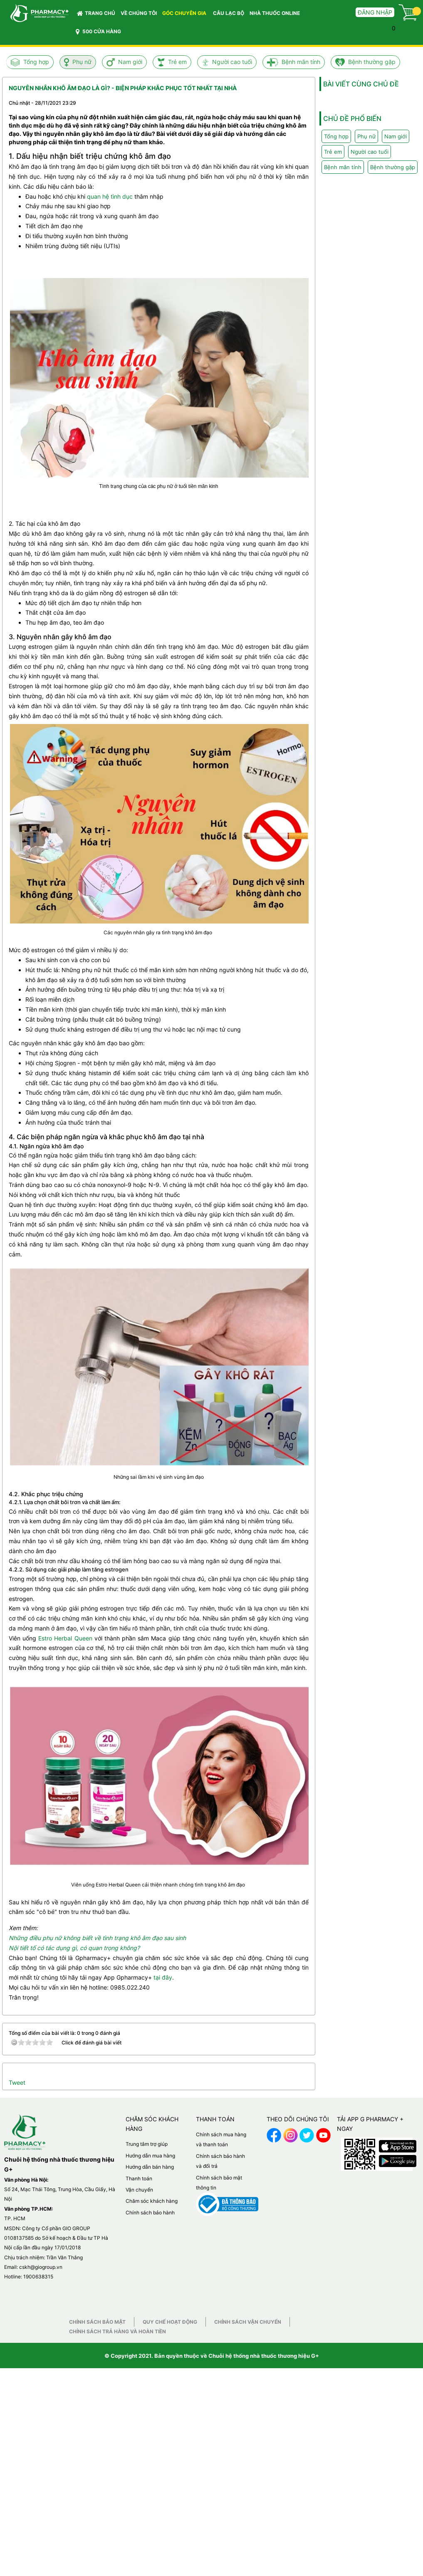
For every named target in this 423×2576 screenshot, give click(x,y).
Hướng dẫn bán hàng (150, 2167)
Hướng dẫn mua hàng (150, 2155)
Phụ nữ (82, 61)
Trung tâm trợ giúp (147, 2144)
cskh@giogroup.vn (40, 2267)
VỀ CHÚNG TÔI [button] (139, 13)
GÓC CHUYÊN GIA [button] (185, 15)
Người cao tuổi (232, 61)
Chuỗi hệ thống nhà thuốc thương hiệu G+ (263, 2355)
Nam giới (130, 61)
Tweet (17, 2082)
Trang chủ (96, 13)
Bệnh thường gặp (372, 61)
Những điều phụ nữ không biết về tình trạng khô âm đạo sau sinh (97, 1937)
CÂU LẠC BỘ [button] (228, 13)
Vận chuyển (139, 2190)
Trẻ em (177, 61)
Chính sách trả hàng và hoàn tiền (117, 2331)
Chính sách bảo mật (97, 2322)
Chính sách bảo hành (150, 2212)
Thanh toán (139, 2178)
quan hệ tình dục (110, 196)
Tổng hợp (36, 61)
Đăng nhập (375, 12)
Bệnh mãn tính (301, 61)
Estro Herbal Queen (65, 1638)
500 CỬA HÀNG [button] (98, 31)
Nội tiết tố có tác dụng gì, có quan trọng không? (74, 1947)
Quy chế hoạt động (170, 2322)
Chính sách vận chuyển (247, 2322)
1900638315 (38, 2276)
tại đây (162, 1977)
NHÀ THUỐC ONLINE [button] (275, 13)
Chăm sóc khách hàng (152, 2201)
